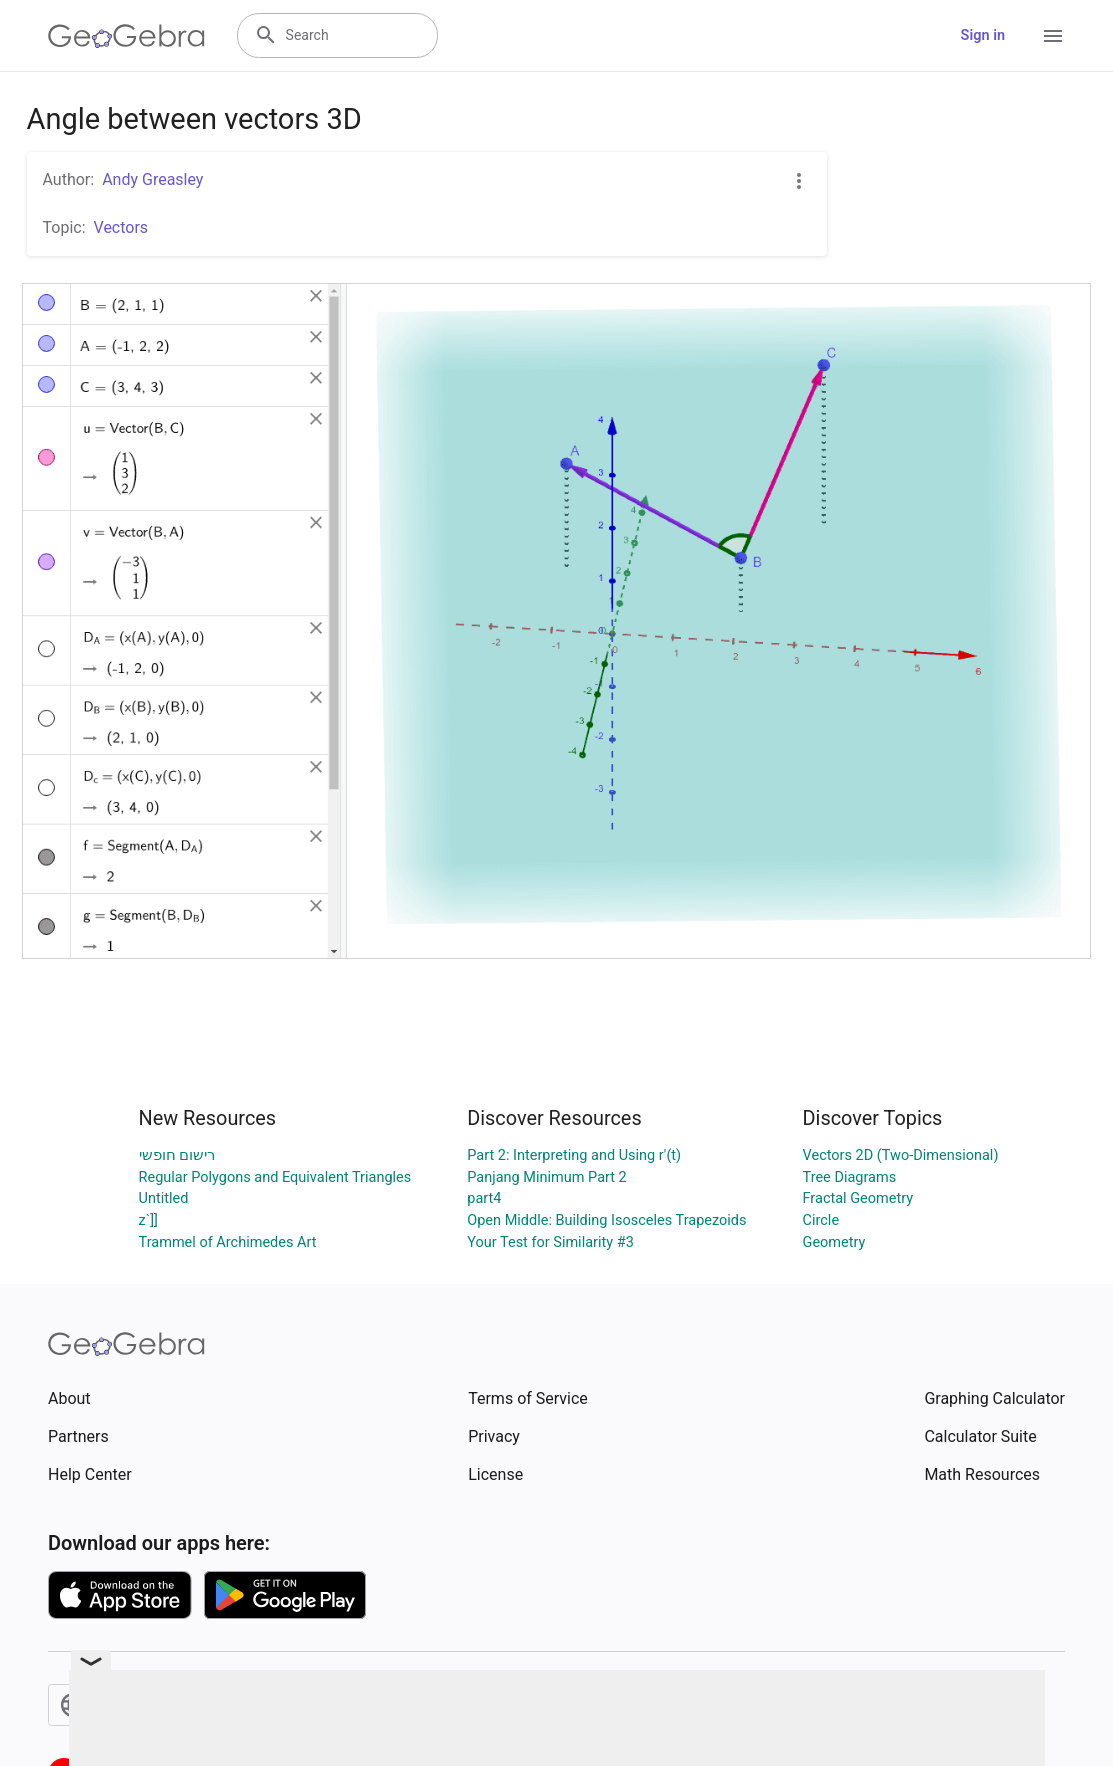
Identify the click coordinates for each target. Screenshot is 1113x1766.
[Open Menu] (1053, 36)
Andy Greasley (152, 179)
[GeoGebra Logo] (126, 36)
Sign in (983, 35)
